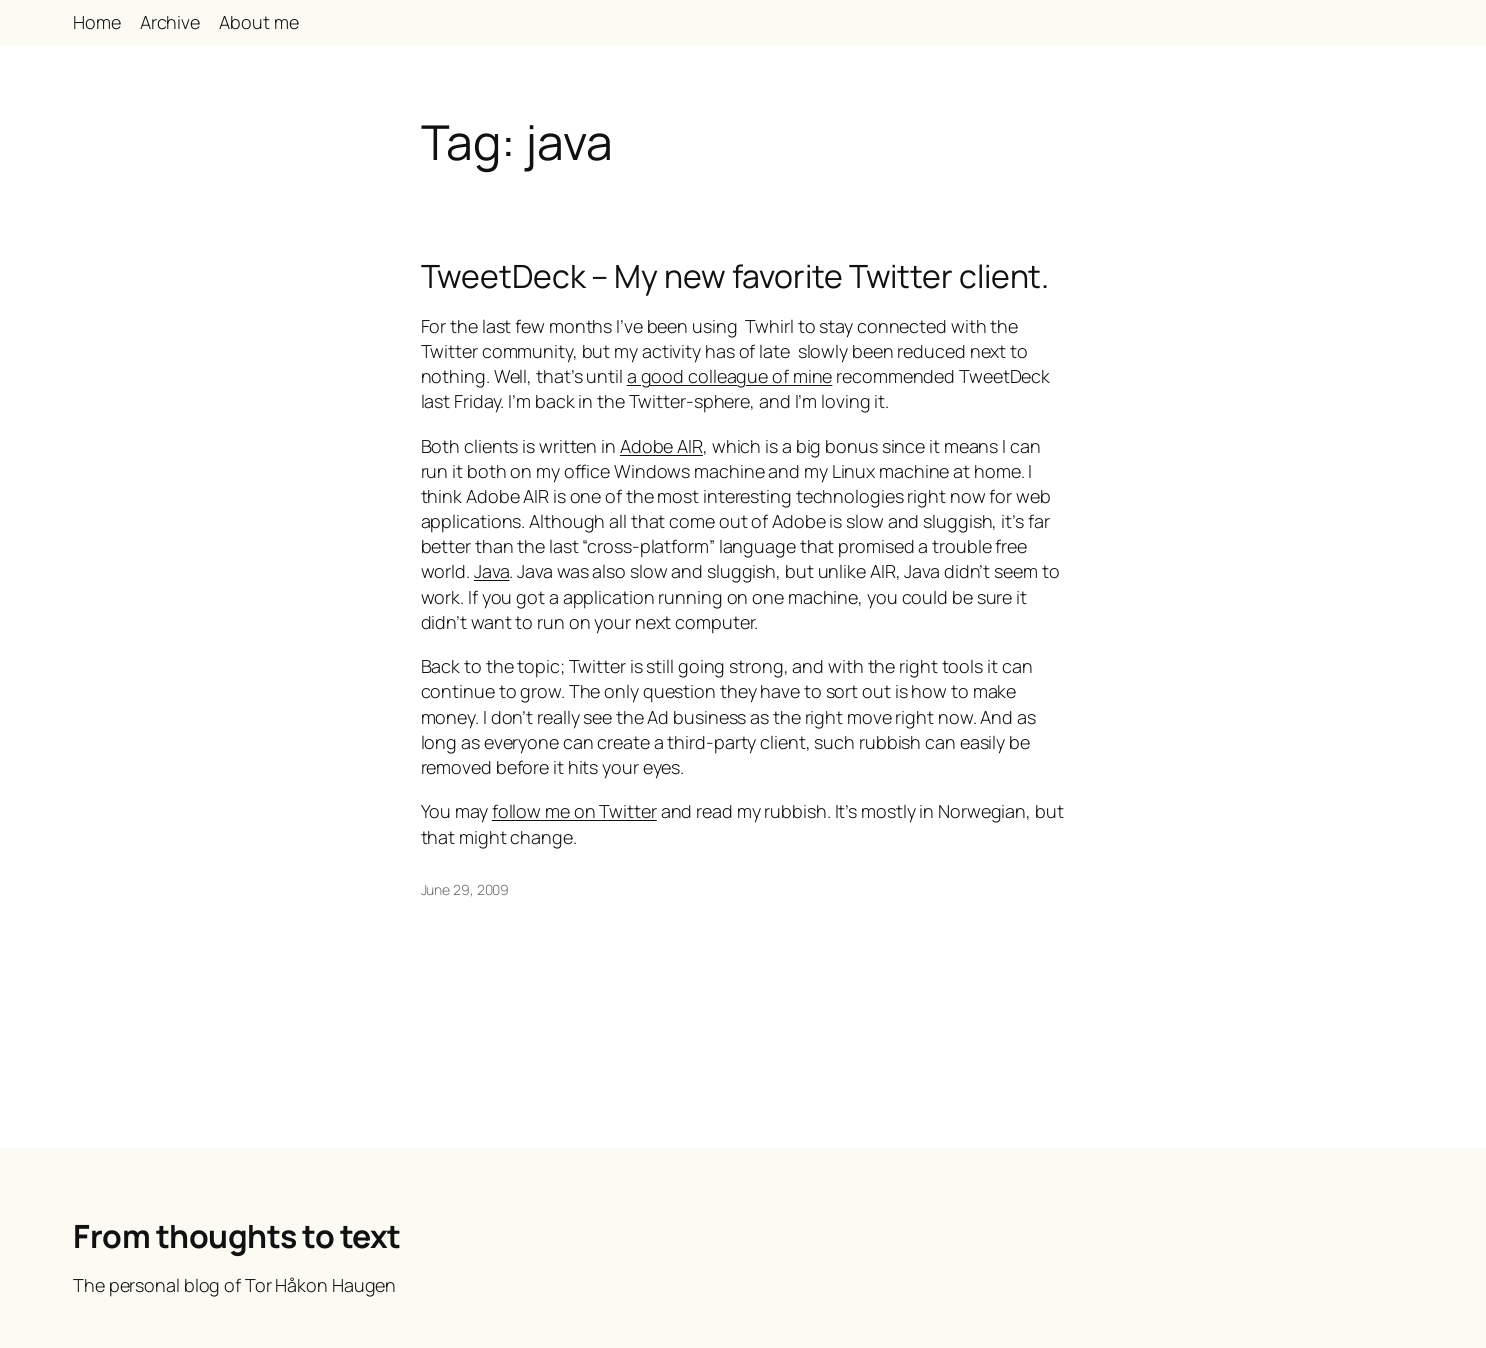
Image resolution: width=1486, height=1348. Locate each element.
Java (492, 571)
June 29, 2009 (465, 889)
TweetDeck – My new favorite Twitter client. (735, 276)
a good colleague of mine (730, 376)
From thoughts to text (237, 1236)
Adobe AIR (661, 446)
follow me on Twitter (574, 811)
